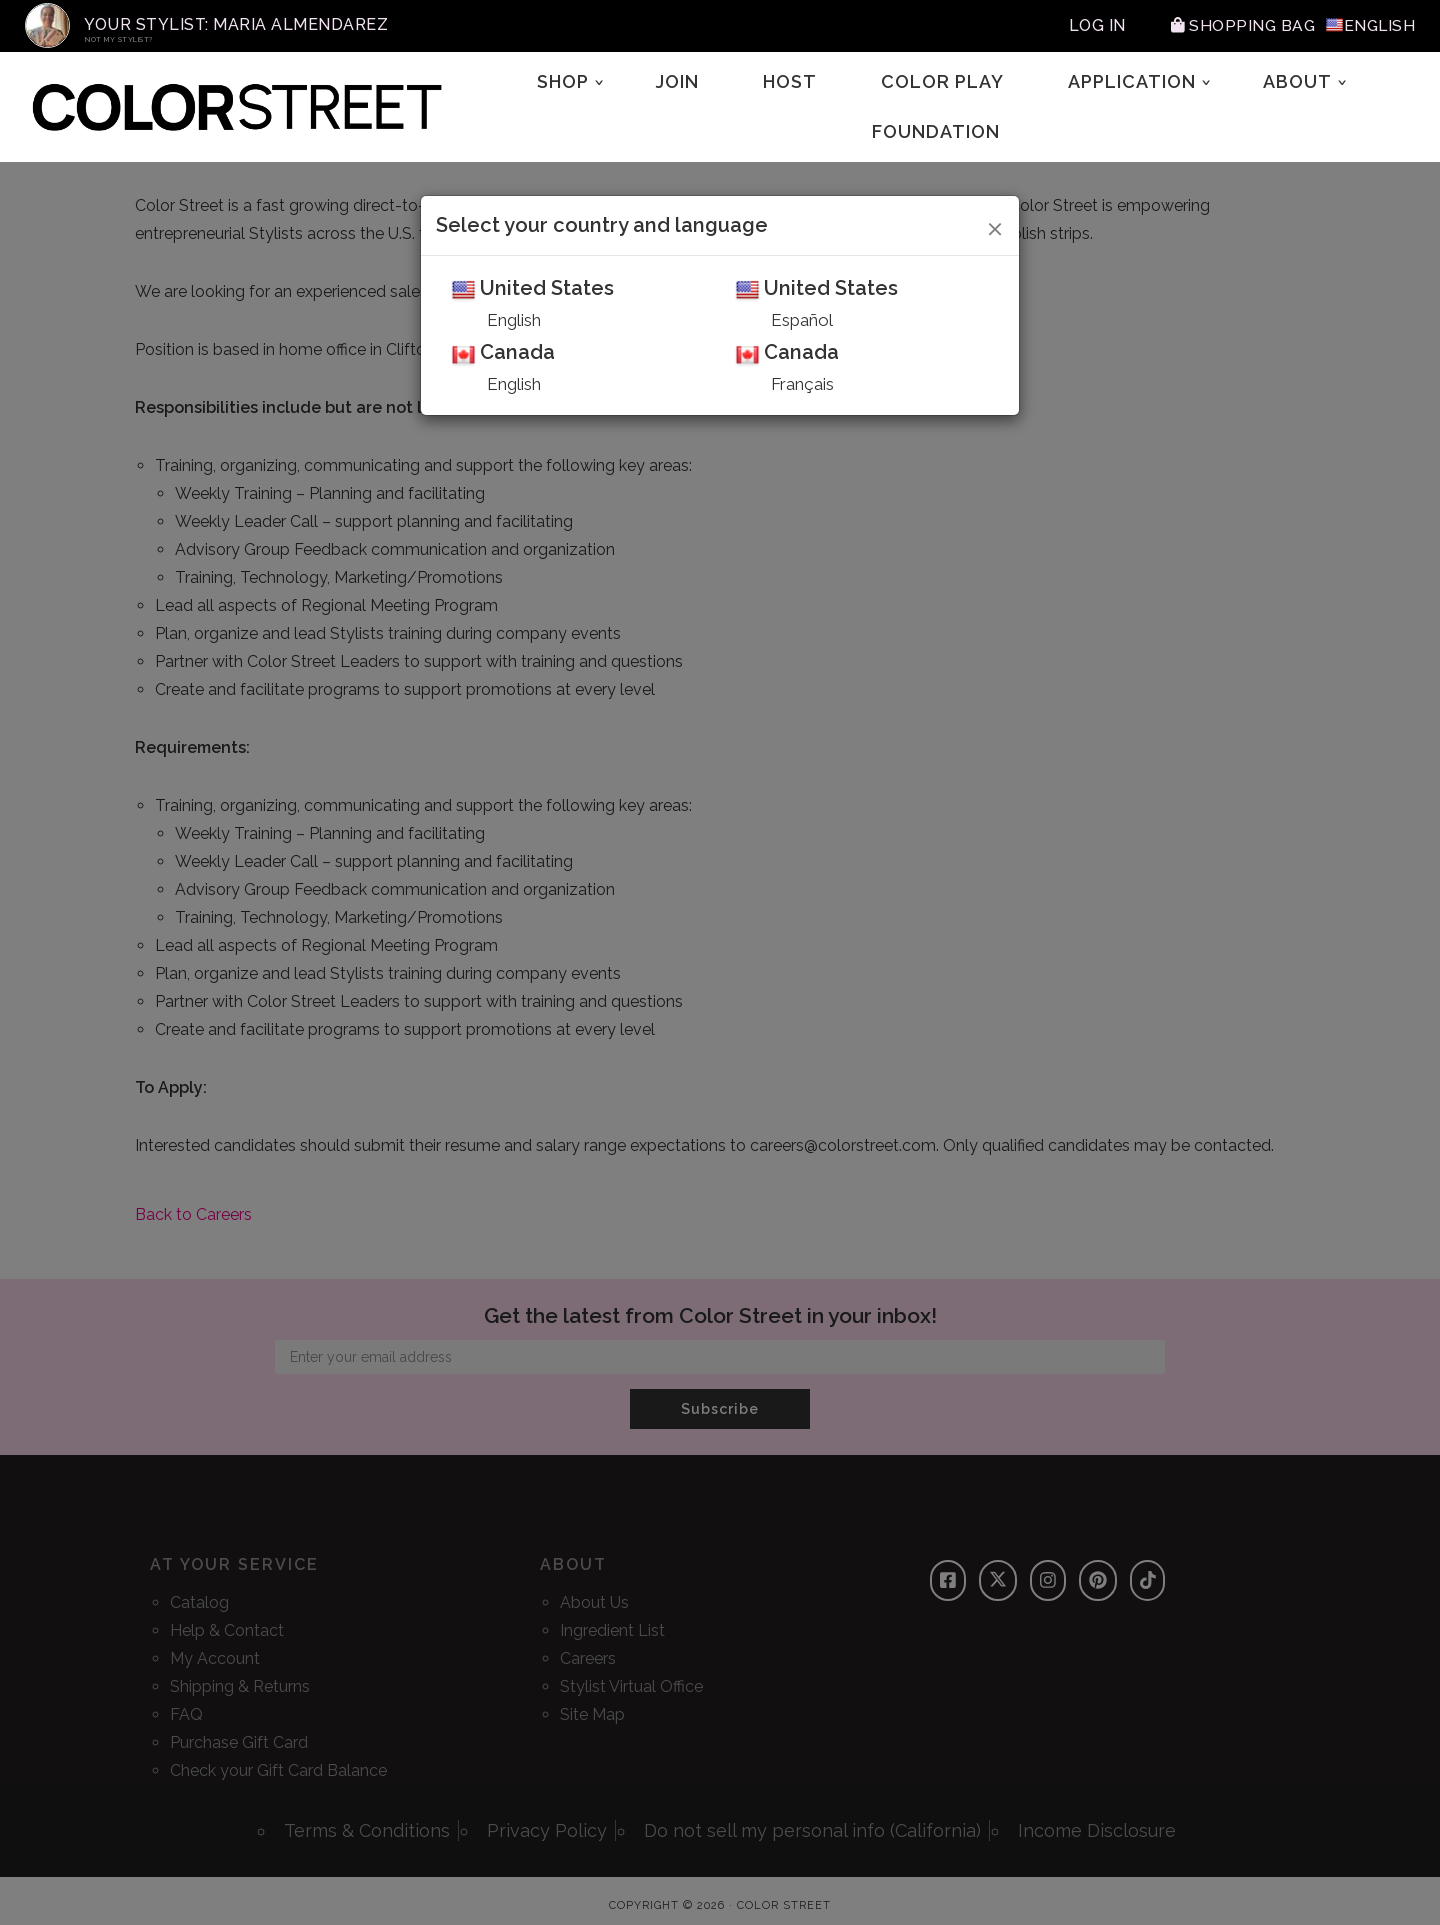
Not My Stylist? (119, 39)
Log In (1093, 25)
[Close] (995, 226)
